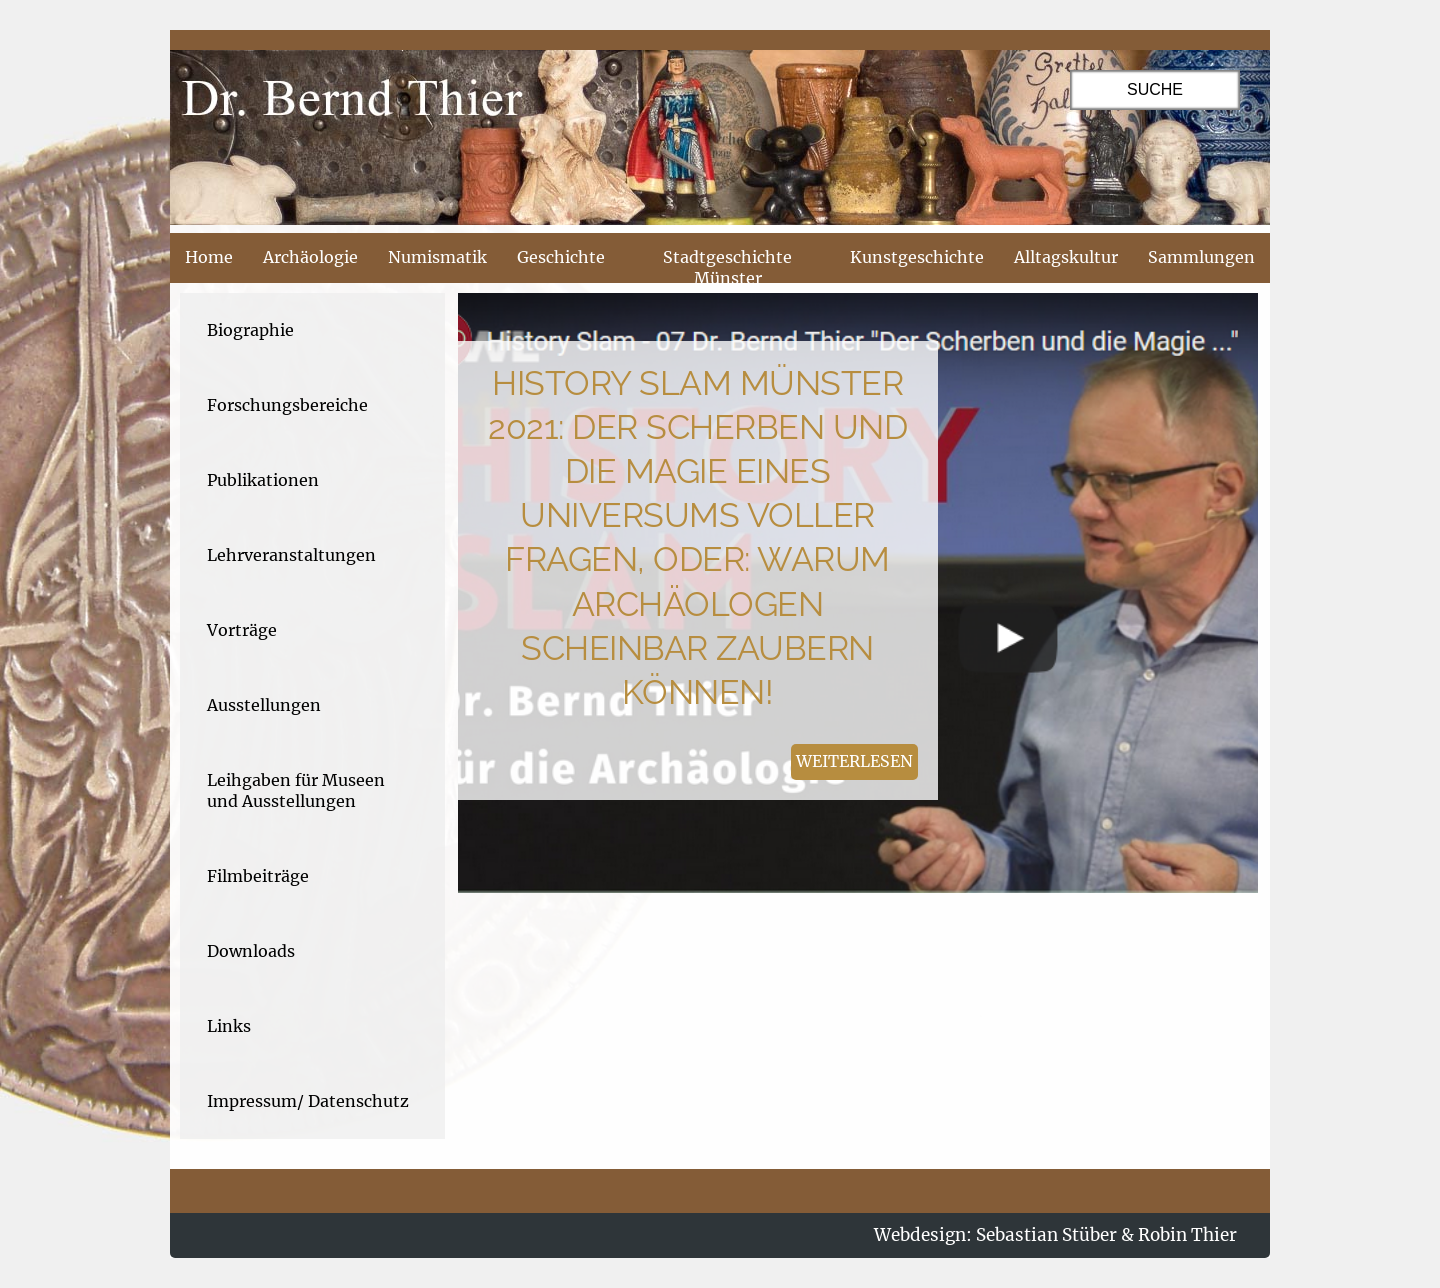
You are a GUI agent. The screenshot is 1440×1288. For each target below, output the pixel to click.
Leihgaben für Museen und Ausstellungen (296, 790)
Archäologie (310, 257)
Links (229, 1026)
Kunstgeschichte (917, 257)
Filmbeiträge (258, 876)
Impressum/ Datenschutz (308, 1101)
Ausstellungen (264, 705)
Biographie (250, 330)
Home (209, 257)
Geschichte (561, 257)
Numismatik (437, 257)
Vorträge (242, 630)
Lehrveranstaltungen (291, 555)
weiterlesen (854, 761)
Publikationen (263, 480)
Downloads (251, 951)
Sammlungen (1201, 257)
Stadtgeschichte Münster (727, 267)
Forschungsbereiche (287, 405)
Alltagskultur (1066, 257)
